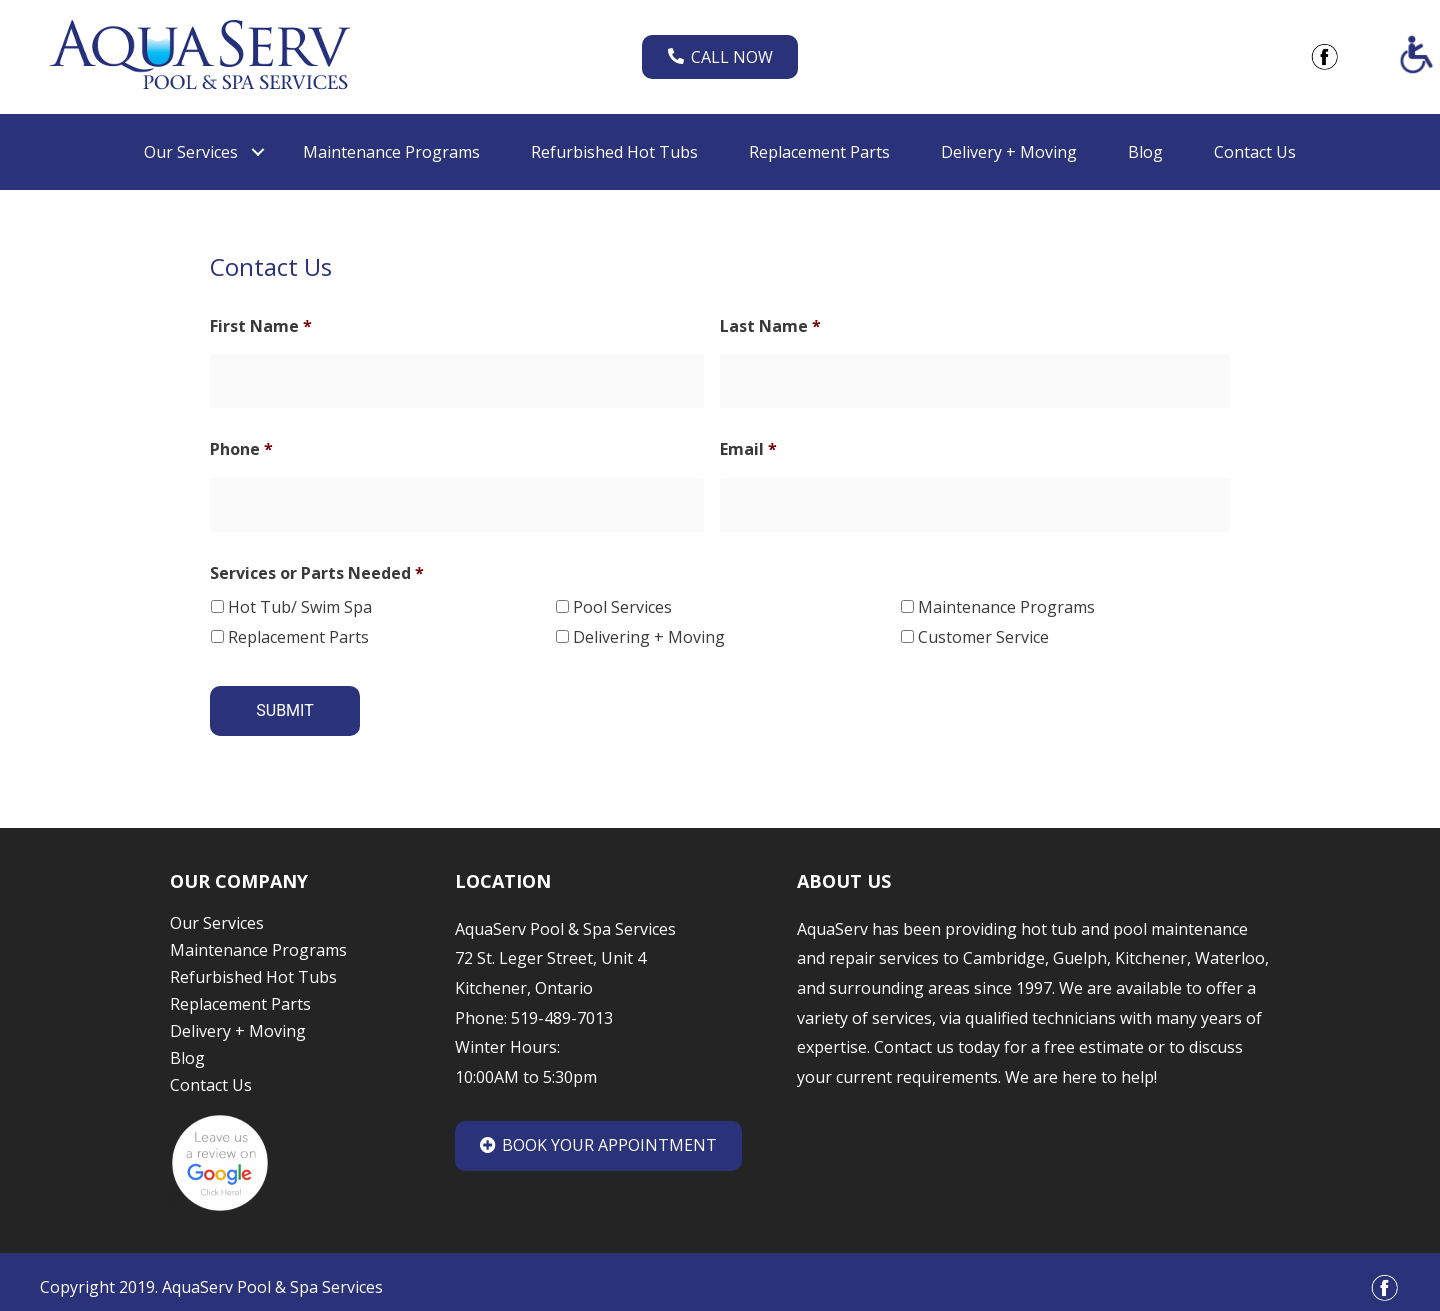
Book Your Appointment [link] (598, 1133)
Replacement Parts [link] (819, 152)
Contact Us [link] (1255, 152)
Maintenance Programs (1006, 601)
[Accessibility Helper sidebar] (1416, 54)
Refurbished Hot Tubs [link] (614, 152)
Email (748, 446)
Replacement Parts (298, 631)
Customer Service (983, 631)
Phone (241, 446)
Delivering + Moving (649, 631)
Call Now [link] (720, 57)
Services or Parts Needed (317, 567)
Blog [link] (1145, 152)
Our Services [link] (191, 152)
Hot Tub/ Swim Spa (300, 601)
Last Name (770, 326)
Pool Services (622, 601)
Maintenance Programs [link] (391, 152)
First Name (261, 326)
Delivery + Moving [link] (1009, 152)
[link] (200, 55)
